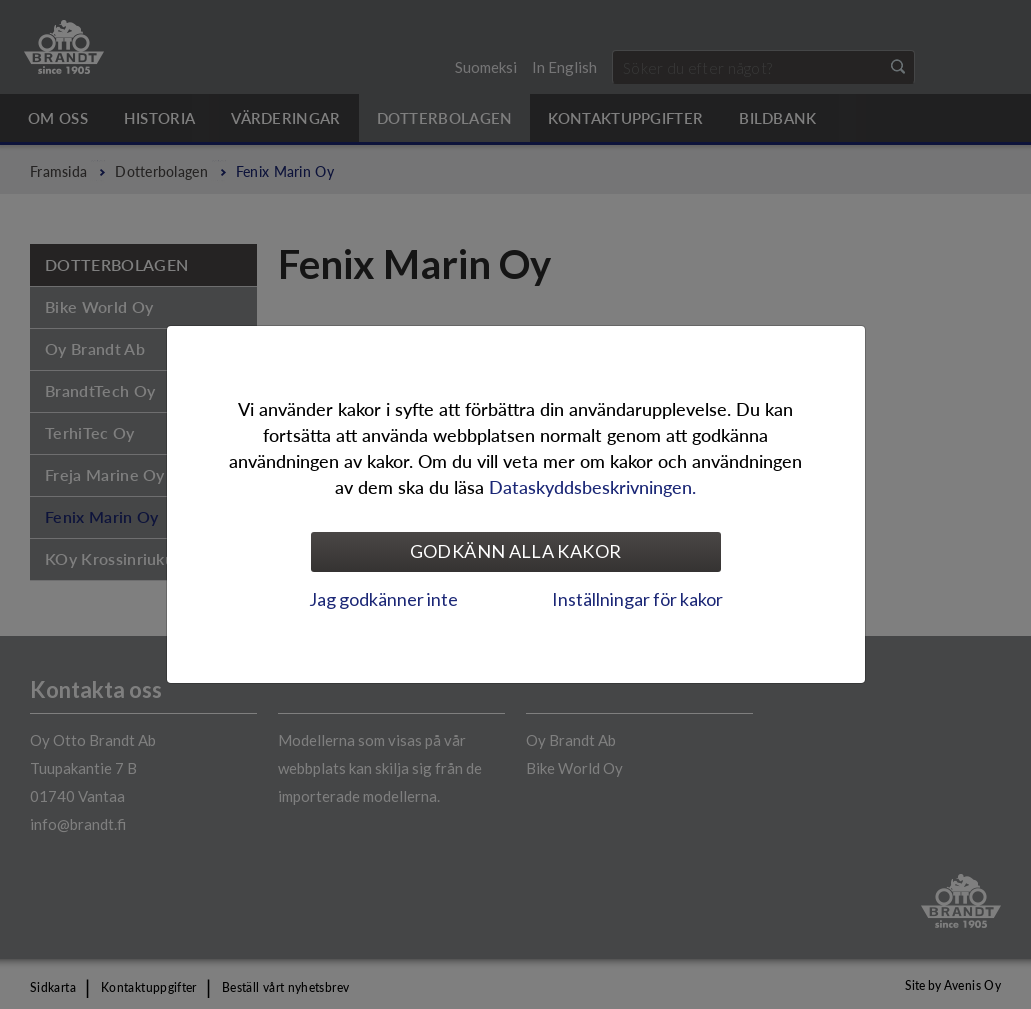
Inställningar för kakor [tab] (637, 599)
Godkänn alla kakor (515, 551)
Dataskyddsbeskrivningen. (592, 486)
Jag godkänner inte (383, 599)
